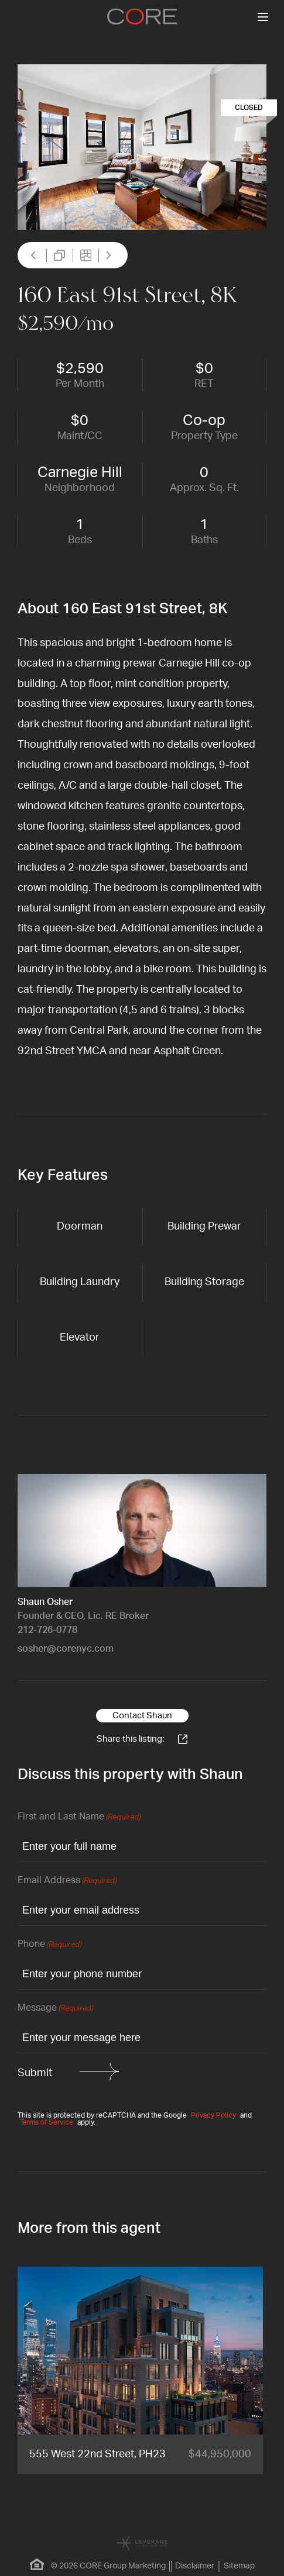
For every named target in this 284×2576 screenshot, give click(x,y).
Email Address (67, 1881)
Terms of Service (46, 2122)
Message (55, 2009)
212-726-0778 (47, 1630)
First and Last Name (79, 1817)
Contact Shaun (142, 1715)
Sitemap (239, 2566)
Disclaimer (194, 2566)
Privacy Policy (213, 2115)
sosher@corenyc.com (66, 1648)
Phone (49, 1945)
